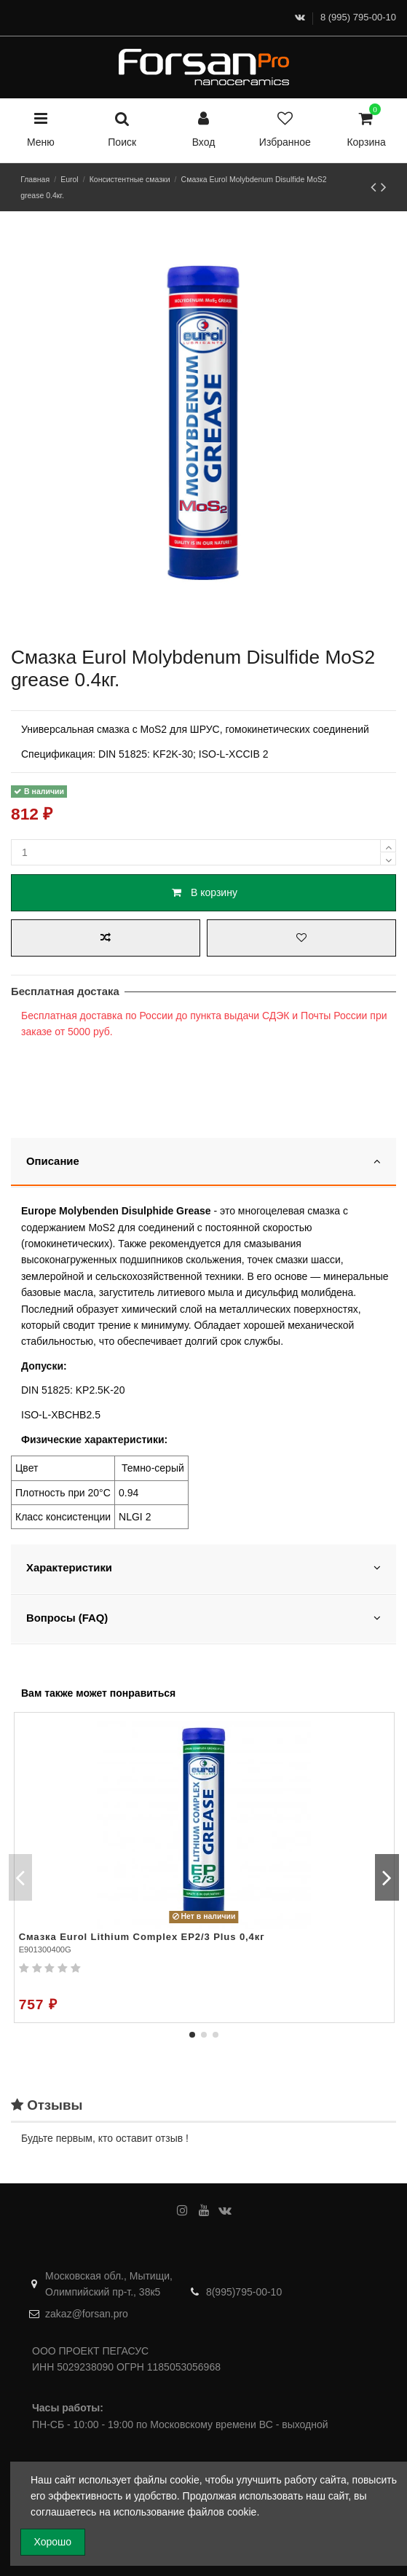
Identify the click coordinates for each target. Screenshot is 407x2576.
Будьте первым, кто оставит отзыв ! (105, 2138)
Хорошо (53, 2542)
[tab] (203, 1162)
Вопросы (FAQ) (203, 1617)
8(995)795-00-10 (244, 2292)
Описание (203, 1161)
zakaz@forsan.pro (86, 2314)
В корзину (203, 892)
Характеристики (203, 1567)
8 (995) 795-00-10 (358, 17)
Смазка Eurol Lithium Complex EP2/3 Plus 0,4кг (142, 1936)
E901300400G (45, 1949)
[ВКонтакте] (300, 17)
